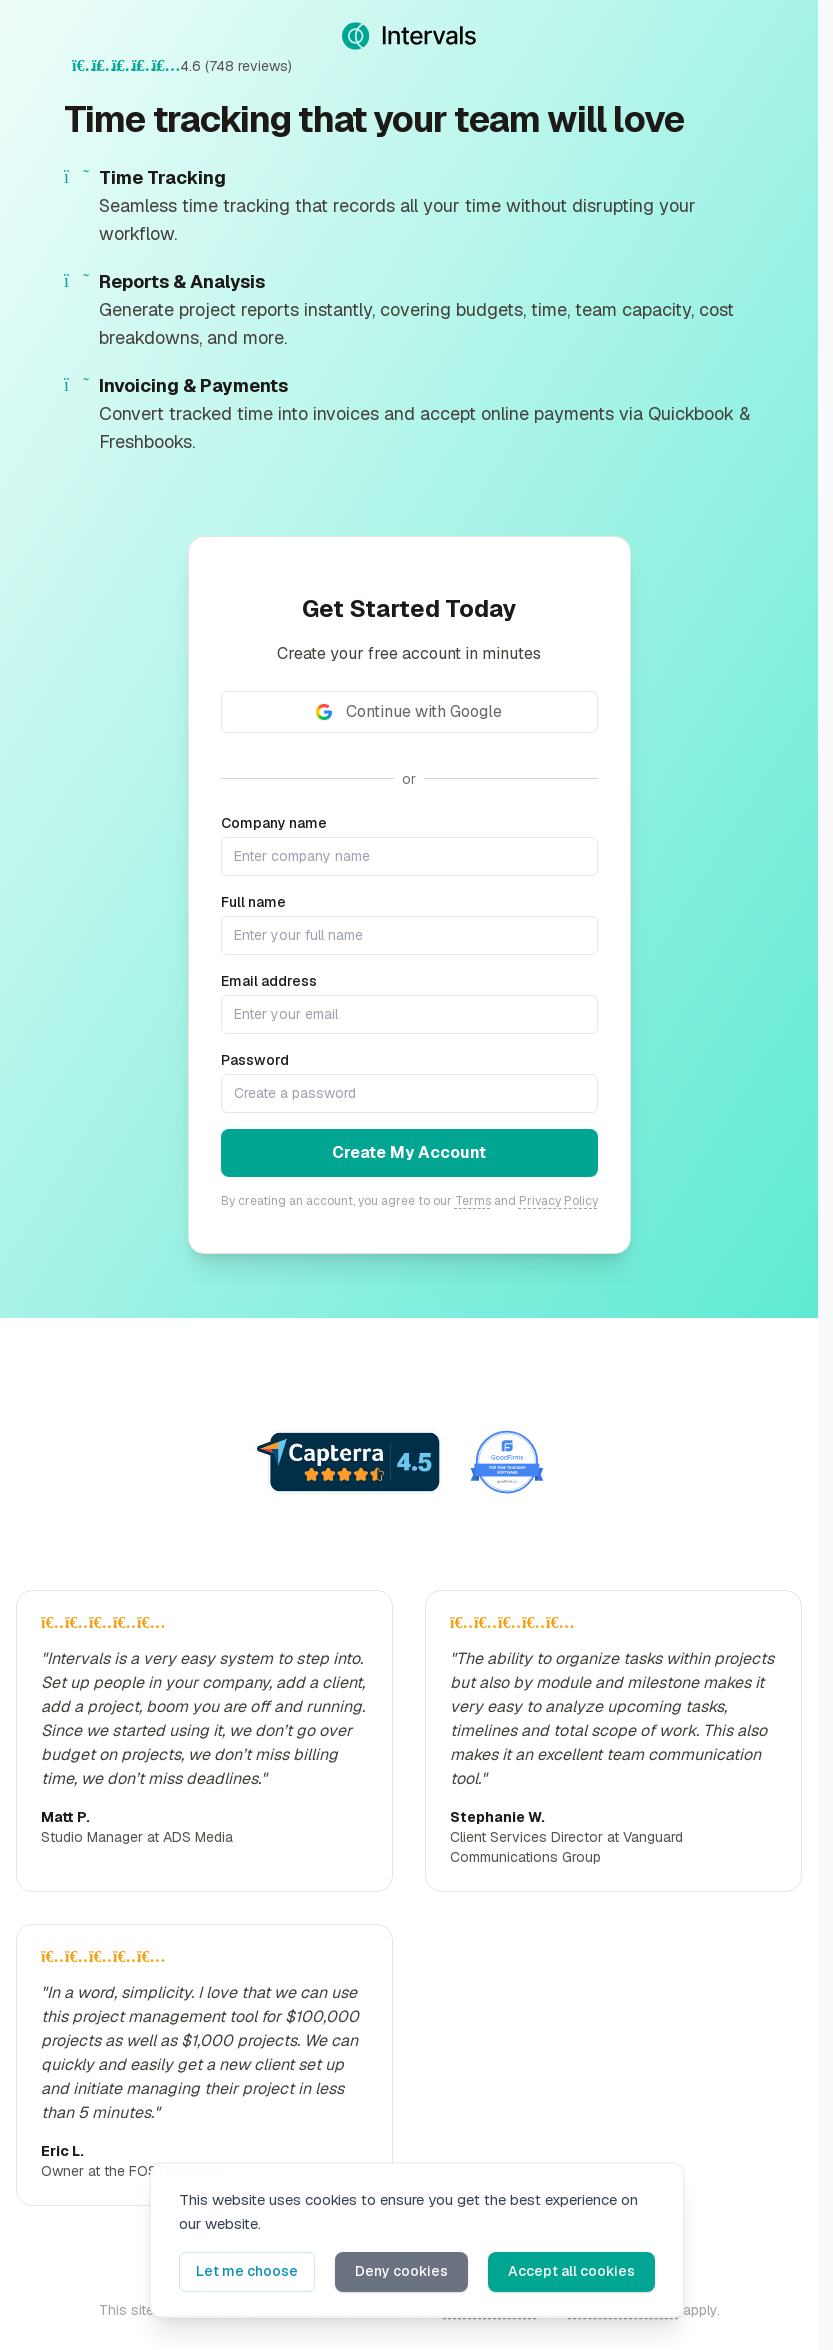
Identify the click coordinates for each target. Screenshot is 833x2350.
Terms (473, 1201)
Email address (269, 981)
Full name (253, 902)
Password (255, 1060)
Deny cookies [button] (401, 2271)
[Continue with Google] (409, 712)
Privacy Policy (558, 1201)
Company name (274, 823)
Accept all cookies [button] (571, 2271)
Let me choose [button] (247, 2271)
